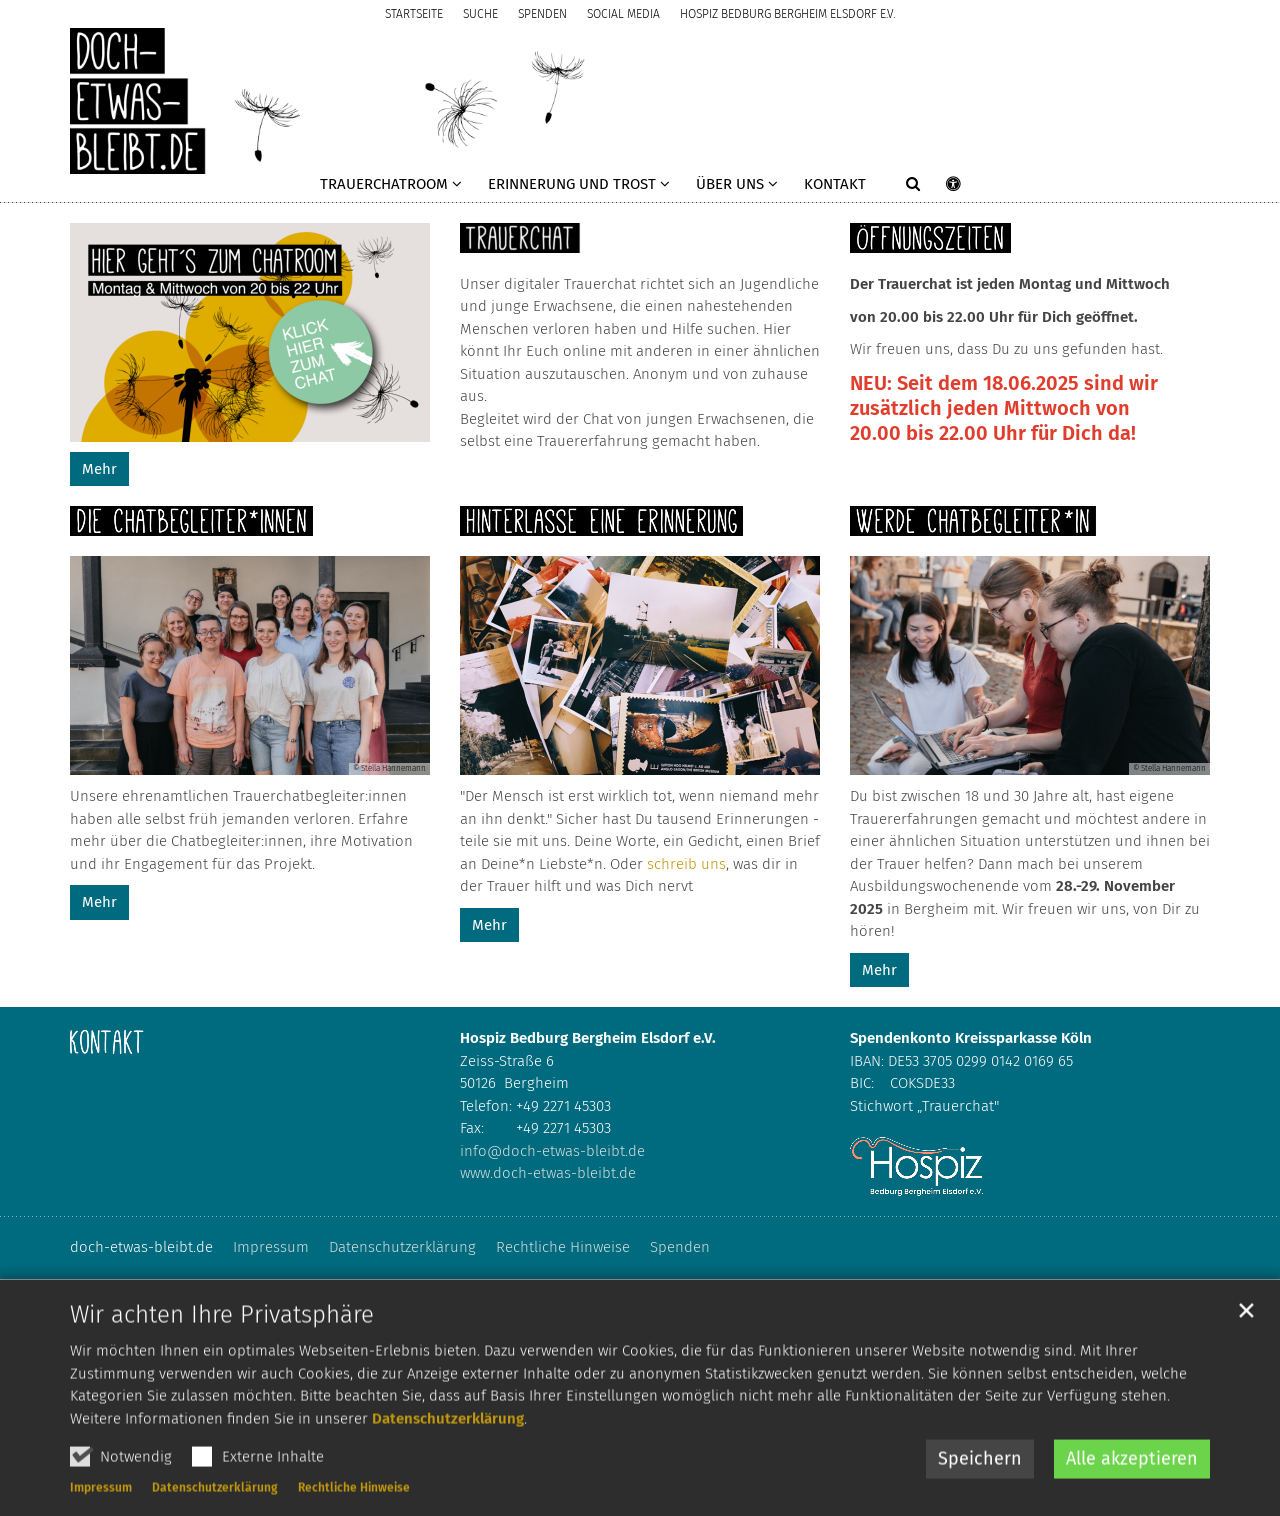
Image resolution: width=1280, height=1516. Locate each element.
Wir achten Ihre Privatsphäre (222, 1332)
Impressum (101, 1505)
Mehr (99, 469)
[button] (391, 188)
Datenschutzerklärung (448, 1435)
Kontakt (835, 184)
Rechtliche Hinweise (354, 1505)
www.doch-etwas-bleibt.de (548, 1173)
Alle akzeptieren (1132, 1476)
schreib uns (686, 864)
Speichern (980, 1476)
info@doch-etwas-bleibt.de (552, 1151)
